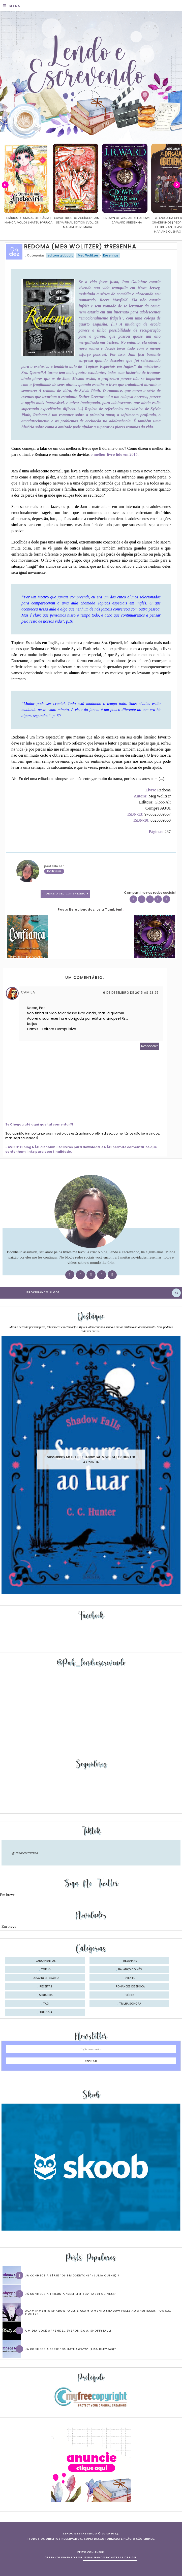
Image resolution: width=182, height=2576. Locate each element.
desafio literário (46, 1978)
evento (130, 1978)
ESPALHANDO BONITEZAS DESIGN (110, 2557)
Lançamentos (46, 1961)
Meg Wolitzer (88, 255)
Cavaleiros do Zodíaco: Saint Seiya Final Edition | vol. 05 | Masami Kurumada (115, 222)
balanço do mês (130, 1969)
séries (130, 1995)
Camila (28, 992)
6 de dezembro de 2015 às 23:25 (131, 992)
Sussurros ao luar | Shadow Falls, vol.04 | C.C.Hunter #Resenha (91, 1459)
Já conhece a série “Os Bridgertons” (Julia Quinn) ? (72, 2275)
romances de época (130, 1986)
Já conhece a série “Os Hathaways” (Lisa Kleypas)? (70, 2348)
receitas (46, 1986)
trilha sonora (130, 2004)
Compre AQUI (158, 808)
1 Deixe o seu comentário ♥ (66, 893)
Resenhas (110, 255)
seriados (46, 1995)
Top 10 (46, 1969)
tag (46, 2004)
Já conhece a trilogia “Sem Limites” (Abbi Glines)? (70, 2293)
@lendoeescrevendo (25, 1853)
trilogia (46, 2012)
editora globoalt (60, 255)
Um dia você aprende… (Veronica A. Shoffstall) (68, 2330)
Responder (149, 1046)
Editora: (155, 802)
